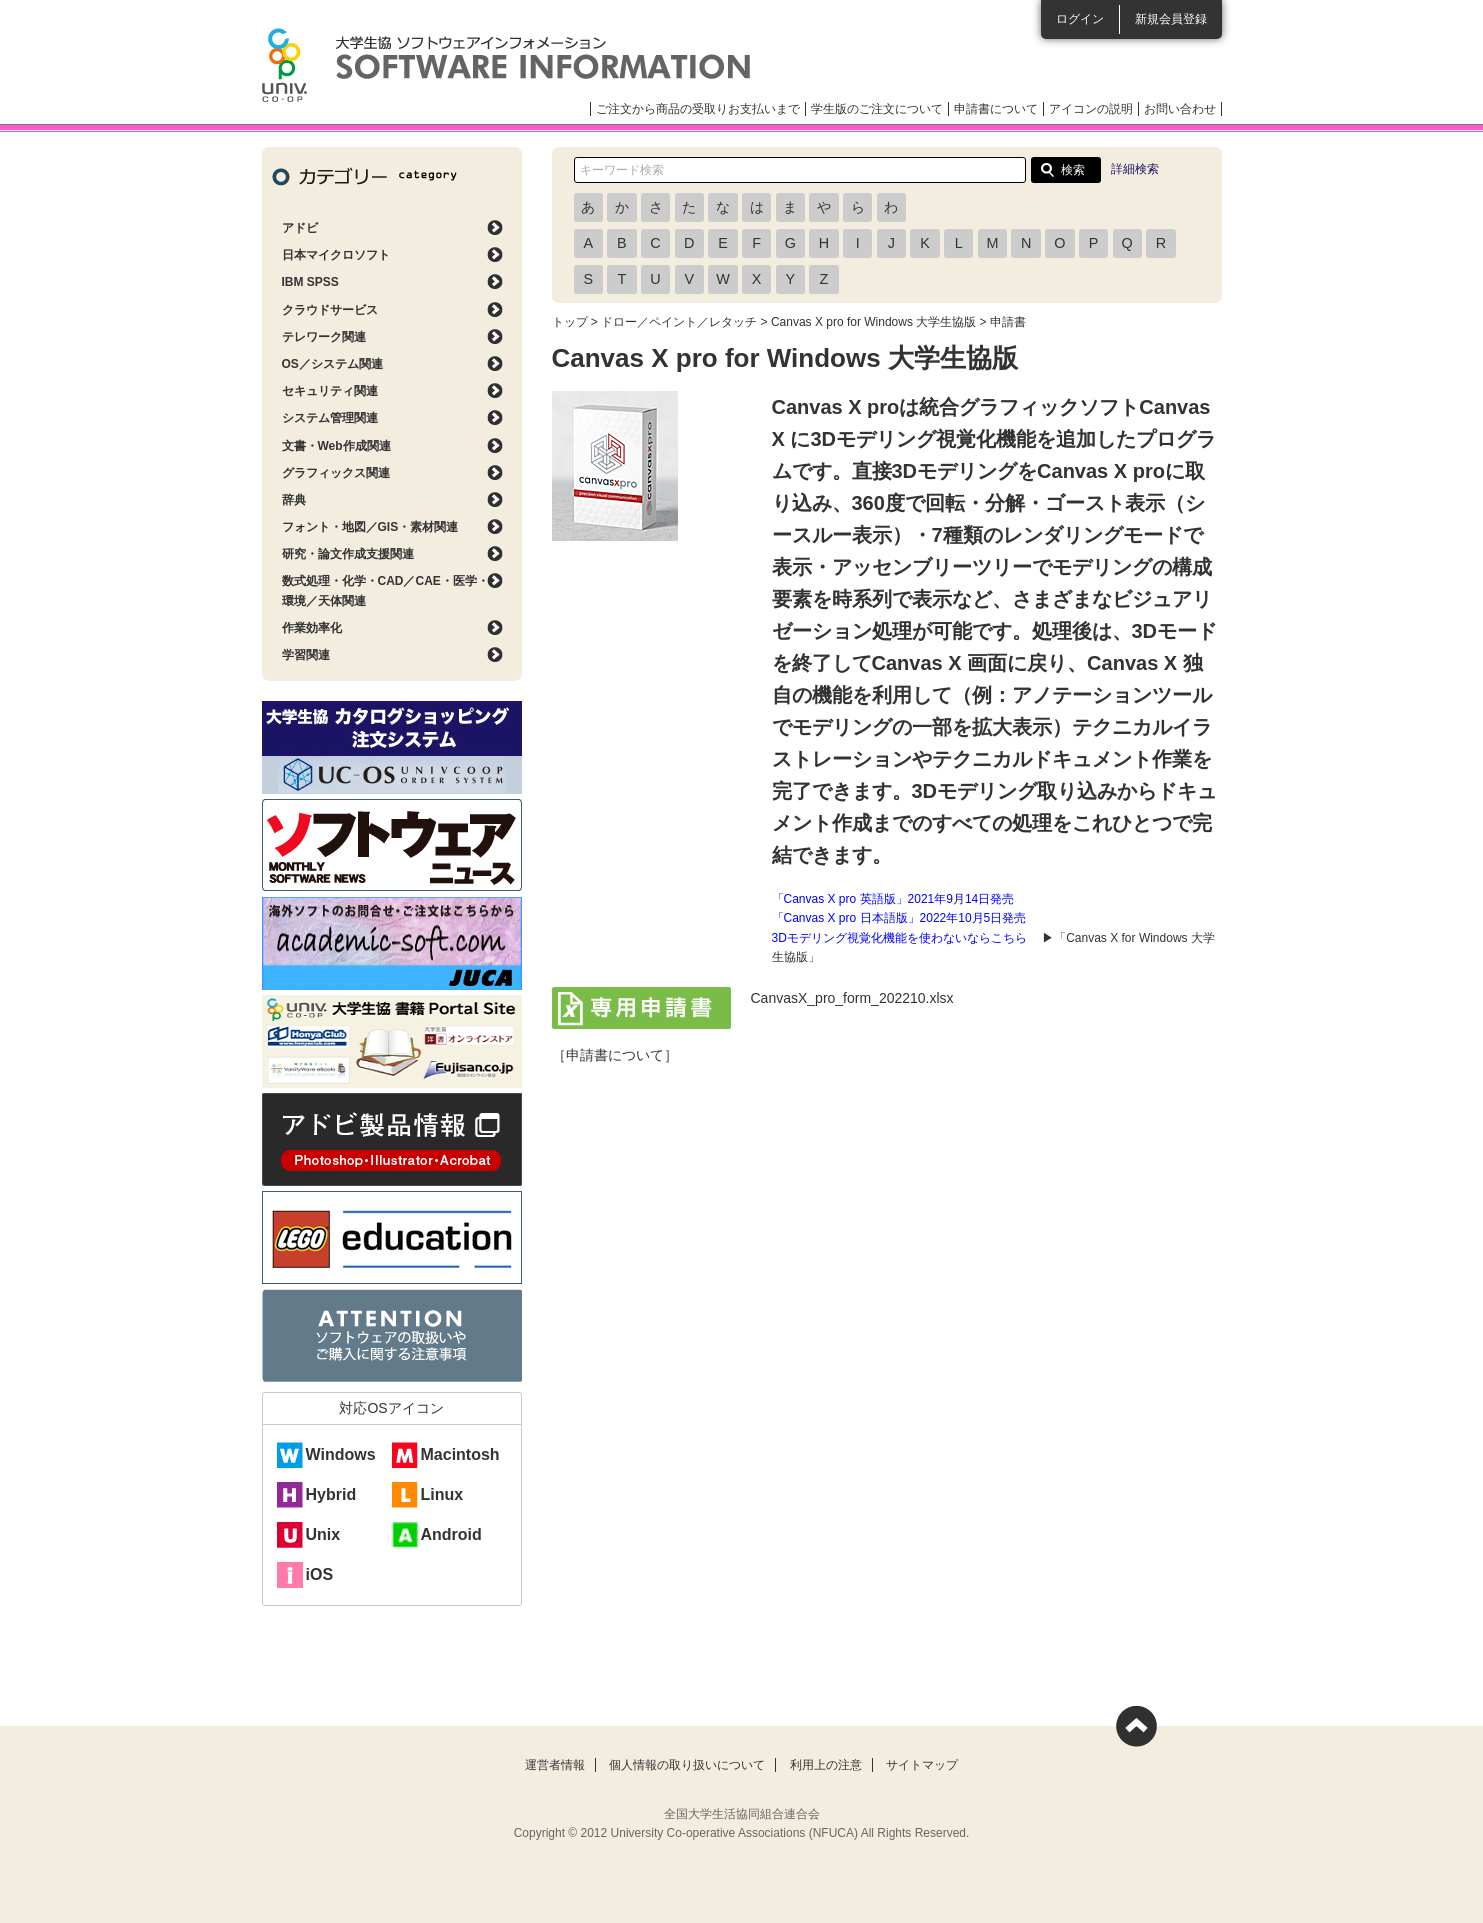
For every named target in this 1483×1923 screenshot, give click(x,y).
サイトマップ (922, 1765)
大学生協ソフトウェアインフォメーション (506, 65)
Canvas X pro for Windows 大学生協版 (873, 322)
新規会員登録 (1171, 19)
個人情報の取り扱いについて (687, 1765)
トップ (570, 322)
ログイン (1080, 19)
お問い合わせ (1180, 109)
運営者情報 (555, 1765)
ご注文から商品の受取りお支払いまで (698, 109)
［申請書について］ (615, 1055)
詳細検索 (1135, 169)
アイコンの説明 (1091, 109)
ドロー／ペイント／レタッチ (679, 322)
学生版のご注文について (877, 109)
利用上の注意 (826, 1765)
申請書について (996, 109)
